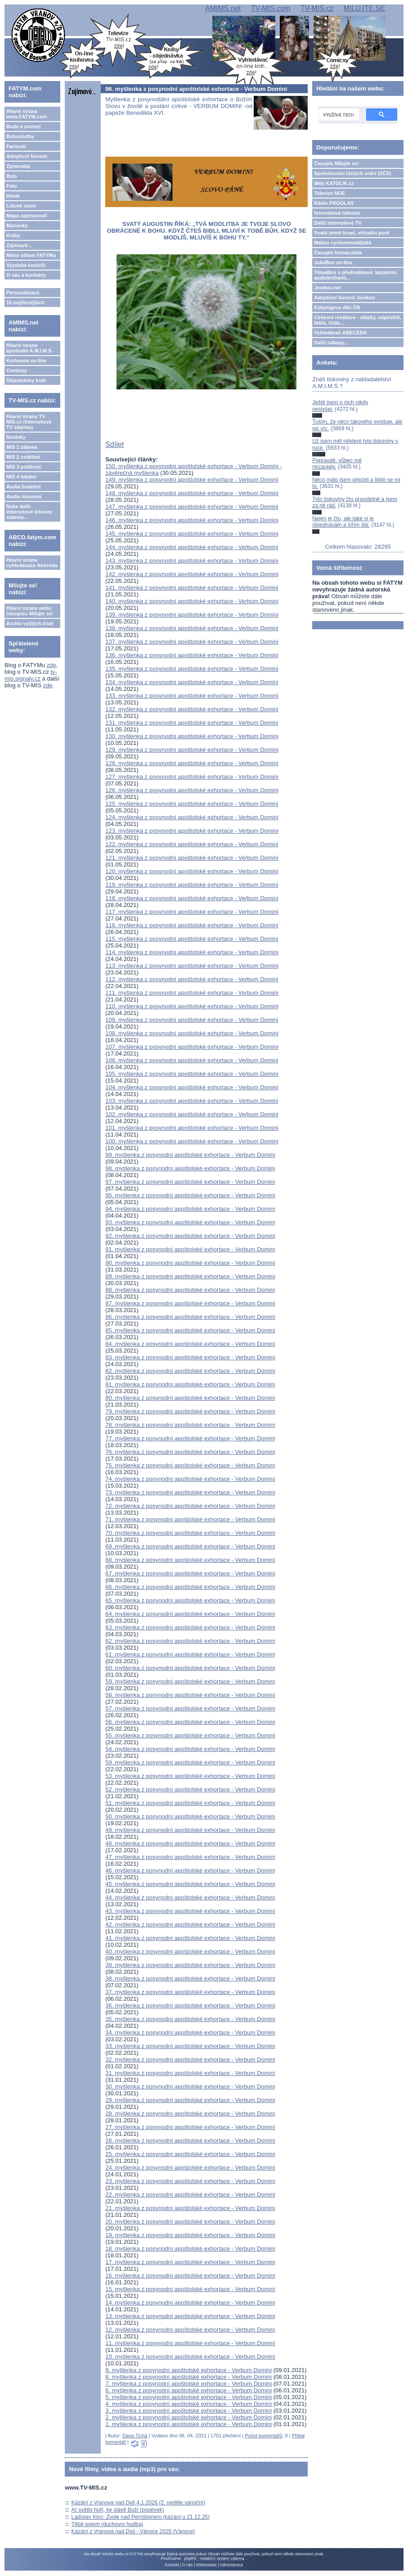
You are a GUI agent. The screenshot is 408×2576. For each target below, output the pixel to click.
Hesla (12, 196)
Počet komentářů (263, 2435)
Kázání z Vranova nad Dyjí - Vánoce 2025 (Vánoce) (133, 2531)
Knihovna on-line (26, 360)
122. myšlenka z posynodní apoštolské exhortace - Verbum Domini (191, 844)
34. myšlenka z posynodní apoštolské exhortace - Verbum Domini (190, 2032)
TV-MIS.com (270, 8)
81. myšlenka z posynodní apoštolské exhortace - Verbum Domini (190, 1384)
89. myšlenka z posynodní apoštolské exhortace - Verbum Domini (190, 1276)
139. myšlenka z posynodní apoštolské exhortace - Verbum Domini (191, 614)
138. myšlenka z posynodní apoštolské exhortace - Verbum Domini (191, 628)
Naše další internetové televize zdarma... (29, 512)
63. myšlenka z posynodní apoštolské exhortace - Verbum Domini (190, 1627)
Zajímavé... (18, 245)
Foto (11, 186)
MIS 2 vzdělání (23, 457)
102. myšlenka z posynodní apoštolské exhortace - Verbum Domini (191, 1114)
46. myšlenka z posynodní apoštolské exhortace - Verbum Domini (190, 1870)
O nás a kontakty (26, 275)
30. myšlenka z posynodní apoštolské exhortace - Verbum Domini (190, 2086)
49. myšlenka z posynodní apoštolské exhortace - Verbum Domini (190, 1830)
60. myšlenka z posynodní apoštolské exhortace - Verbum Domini (190, 1668)
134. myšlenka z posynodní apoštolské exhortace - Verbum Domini (191, 682)
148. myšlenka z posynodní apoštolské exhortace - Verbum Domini (191, 493)
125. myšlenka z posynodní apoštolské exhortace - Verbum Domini (191, 803)
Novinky (16, 437)
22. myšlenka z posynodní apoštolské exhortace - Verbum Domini (190, 2194)
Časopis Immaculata (338, 252)
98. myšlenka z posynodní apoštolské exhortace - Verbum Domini (190, 1168)
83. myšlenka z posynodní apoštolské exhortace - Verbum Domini (190, 1357)
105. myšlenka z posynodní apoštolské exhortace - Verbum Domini (191, 1073)
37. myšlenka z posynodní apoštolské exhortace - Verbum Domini (190, 1992)
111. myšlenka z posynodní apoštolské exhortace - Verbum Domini (191, 992)
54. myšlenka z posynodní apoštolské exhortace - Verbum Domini (190, 1749)
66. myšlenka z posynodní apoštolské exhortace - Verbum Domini (190, 1586)
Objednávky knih (26, 380)
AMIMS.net (223, 8)
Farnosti (16, 146)
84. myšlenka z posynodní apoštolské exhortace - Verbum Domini (190, 1343)
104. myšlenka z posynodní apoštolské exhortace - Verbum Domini (191, 1087)
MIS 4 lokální (21, 476)
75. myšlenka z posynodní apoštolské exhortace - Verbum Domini (190, 1465)
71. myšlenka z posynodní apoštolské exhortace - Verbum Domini (190, 1519)
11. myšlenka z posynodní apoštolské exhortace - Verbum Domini (190, 2343)
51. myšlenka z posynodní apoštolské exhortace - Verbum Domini (190, 1803)
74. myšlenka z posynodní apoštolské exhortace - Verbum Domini (190, 1478)
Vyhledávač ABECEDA (340, 332)
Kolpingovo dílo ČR (337, 307)
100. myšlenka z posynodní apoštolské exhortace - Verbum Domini (191, 1141)
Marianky (17, 225)
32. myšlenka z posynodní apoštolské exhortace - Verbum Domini (190, 2059)
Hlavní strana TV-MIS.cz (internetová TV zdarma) (28, 422)
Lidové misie (21, 205)
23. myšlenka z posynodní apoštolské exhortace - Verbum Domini (190, 2181)
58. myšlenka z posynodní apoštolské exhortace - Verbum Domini (190, 1695)
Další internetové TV (338, 223)
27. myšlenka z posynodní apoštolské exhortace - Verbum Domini (190, 2127)
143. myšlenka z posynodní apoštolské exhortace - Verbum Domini (191, 560)
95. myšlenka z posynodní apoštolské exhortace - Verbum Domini (190, 1195)
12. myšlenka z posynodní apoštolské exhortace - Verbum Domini (190, 2329)
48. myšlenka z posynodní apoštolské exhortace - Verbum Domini (190, 1843)
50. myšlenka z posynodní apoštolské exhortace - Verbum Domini (190, 1816)
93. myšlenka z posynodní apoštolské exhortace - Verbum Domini (190, 1222)
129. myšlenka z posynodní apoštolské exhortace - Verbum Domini (191, 749)
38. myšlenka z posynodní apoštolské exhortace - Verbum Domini (190, 1978)
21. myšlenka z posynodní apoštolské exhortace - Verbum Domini (190, 2208)
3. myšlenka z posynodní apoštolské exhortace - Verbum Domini (188, 2410)
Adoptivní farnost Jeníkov (344, 297)
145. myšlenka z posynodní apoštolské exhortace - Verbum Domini (191, 533)
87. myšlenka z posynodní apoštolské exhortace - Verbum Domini (190, 1303)
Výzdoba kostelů (25, 265)
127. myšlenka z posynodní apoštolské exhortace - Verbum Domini (191, 776)
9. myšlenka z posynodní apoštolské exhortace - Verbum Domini (188, 2370)
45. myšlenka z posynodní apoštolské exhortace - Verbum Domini (190, 1884)
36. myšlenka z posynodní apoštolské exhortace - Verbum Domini (190, 2005)
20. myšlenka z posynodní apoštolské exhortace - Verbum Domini (190, 2221)
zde (51, 665)
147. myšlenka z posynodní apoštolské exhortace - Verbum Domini (191, 506)
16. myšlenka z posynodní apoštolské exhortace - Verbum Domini (190, 2275)
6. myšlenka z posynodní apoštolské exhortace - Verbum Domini (188, 2390)
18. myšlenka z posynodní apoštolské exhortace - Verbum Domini (190, 2248)
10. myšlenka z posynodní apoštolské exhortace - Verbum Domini (190, 2356)
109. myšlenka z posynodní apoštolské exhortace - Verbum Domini (191, 1019)
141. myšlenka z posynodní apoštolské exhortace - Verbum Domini (191, 587)
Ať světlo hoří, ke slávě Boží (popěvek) (118, 2510)
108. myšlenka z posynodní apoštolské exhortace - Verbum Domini (191, 1033)
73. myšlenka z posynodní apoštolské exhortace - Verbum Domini (190, 1492)
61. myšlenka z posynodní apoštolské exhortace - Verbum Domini (190, 1654)
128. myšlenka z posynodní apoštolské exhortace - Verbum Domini (191, 763)
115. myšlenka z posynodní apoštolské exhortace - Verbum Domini (191, 938)
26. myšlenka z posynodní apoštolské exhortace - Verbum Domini (190, 2140)
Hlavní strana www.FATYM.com (26, 113)
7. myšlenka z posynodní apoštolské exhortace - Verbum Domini (188, 2383)
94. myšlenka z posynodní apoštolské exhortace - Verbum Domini (190, 1208)
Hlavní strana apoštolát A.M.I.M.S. (29, 348)
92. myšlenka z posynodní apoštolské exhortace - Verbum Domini (190, 1235)
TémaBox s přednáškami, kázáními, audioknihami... (355, 275)
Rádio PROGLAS (334, 203)
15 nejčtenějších (25, 302)
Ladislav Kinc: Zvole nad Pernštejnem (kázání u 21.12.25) (141, 2517)
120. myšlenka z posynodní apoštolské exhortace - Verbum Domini (191, 871)
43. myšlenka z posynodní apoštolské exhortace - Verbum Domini (190, 1911)
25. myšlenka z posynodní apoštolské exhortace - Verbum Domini (190, 2154)
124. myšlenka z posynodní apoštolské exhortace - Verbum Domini (191, 817)
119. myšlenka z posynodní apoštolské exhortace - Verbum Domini (191, 884)
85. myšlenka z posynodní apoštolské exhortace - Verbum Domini (190, 1330)
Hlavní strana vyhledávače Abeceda (32, 562)
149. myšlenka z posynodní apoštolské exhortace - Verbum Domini (191, 479)
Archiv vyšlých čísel (30, 623)
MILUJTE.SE (364, 8)
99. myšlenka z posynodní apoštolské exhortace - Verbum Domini (190, 1154)
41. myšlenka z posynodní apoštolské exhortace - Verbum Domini (190, 1938)
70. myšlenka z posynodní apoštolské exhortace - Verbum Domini (190, 1532)
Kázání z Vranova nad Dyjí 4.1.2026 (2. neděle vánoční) (139, 2502)
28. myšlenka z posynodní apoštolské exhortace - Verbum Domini (190, 2113)
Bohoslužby (20, 136)
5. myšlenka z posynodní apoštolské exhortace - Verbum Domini (188, 2397)
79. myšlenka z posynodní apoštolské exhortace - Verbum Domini (190, 1411)
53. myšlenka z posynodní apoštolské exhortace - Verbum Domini (190, 1776)
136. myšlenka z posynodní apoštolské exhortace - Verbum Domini (191, 655)
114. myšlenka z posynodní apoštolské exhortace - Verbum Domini (191, 952)
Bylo (11, 176)
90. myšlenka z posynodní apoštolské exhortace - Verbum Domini (190, 1262)
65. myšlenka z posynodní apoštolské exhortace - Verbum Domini (190, 1600)
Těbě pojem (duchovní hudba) (107, 2524)
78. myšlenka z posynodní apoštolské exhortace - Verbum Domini (190, 1424)
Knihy (13, 235)
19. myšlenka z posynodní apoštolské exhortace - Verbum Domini (190, 2235)
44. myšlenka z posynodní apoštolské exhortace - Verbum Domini (190, 1897)
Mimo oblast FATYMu (31, 255)
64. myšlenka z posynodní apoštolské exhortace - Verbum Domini (190, 1614)
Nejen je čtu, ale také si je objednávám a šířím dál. (343, 521)
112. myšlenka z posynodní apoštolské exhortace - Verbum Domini (191, 979)
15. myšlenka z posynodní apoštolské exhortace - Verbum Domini (190, 2289)
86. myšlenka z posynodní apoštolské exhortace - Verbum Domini (190, 1316)
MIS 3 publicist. (24, 466)
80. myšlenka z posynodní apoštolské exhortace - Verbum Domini (190, 1397)
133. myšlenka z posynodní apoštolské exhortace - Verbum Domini (191, 695)
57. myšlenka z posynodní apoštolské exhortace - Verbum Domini (190, 1708)
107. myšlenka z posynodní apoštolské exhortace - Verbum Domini (191, 1046)
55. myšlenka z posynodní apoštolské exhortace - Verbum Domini (190, 1735)
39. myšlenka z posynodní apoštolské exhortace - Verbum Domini (190, 1965)
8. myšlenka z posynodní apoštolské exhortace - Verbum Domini (188, 2376)
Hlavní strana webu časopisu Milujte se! (30, 610)
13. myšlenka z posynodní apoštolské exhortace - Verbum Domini (190, 2316)
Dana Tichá (135, 2435)
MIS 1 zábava (21, 447)
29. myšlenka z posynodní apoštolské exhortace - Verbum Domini (190, 2100)
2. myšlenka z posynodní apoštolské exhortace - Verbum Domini (188, 2417)
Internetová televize (337, 213)
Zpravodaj (18, 166)
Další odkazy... (331, 342)
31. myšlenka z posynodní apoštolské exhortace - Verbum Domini (190, 2073)
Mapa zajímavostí (26, 215)
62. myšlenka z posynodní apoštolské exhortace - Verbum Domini (190, 1641)
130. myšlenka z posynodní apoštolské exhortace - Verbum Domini (191, 736)
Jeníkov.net (327, 287)
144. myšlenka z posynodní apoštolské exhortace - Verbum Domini (191, 547)
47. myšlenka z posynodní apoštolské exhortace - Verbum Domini (190, 1857)
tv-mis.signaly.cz (30, 675)
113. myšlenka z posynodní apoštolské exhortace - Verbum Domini (191, 965)
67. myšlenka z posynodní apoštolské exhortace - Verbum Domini (190, 1573)
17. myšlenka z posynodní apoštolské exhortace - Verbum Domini (190, 2262)
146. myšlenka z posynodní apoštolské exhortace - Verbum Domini (191, 520)
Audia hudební (23, 486)
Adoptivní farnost (26, 156)
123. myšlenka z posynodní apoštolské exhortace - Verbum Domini (191, 830)
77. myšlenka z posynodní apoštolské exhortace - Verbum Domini (190, 1438)
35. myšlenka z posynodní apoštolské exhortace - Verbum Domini (190, 2019)
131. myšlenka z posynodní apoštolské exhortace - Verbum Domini (191, 722)
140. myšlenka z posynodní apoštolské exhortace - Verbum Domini (191, 601)
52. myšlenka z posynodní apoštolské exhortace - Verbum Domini (190, 1789)
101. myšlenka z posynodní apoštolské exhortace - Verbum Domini (191, 1127)
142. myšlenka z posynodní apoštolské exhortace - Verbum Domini (191, 574)
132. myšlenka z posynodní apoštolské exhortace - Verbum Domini (191, 709)
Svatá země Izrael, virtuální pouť (352, 232)
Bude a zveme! (23, 126)
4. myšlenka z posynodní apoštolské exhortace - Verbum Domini (188, 2403)
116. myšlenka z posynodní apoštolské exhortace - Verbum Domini (191, 925)
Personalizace (22, 292)
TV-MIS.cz (317, 8)
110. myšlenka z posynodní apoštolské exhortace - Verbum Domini (191, 1006)
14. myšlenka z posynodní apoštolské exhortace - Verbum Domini (190, 2302)
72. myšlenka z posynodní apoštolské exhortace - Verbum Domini (190, 1505)
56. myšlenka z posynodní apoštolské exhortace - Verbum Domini (190, 1722)
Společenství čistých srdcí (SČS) (352, 173)
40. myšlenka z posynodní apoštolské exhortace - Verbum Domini (190, 1951)
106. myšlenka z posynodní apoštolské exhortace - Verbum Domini (191, 1060)
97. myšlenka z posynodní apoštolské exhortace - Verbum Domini (190, 1181)
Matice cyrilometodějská (342, 242)
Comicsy (16, 370)
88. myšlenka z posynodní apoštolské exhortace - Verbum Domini (190, 1289)
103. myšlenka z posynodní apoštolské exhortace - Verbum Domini (191, 1100)
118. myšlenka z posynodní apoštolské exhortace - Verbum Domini (191, 898)
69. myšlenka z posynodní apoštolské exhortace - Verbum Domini (190, 1546)
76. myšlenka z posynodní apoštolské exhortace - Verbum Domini (190, 1451)
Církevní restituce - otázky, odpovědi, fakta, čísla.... (357, 320)
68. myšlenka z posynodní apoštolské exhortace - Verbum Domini (190, 1559)
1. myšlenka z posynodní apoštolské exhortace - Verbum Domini (188, 2424)
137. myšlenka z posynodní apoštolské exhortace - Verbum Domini (191, 641)
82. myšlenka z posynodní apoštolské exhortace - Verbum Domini (190, 1370)
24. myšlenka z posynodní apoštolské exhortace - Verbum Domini (190, 2167)
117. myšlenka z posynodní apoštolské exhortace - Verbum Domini (191, 911)
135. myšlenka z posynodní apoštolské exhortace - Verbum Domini (191, 668)
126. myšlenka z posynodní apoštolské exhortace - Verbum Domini (191, 790)
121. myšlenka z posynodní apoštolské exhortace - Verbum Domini (191, 857)
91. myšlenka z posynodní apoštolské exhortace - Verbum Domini (190, 1249)
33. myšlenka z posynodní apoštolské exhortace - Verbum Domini (190, 2046)
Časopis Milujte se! (336, 163)
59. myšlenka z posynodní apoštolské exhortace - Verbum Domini (190, 1681)
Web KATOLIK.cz (334, 183)
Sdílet (114, 444)
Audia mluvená (23, 496)
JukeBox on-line (333, 262)
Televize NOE (329, 193)
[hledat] (338, 115)
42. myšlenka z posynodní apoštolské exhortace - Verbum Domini (190, 1924)
